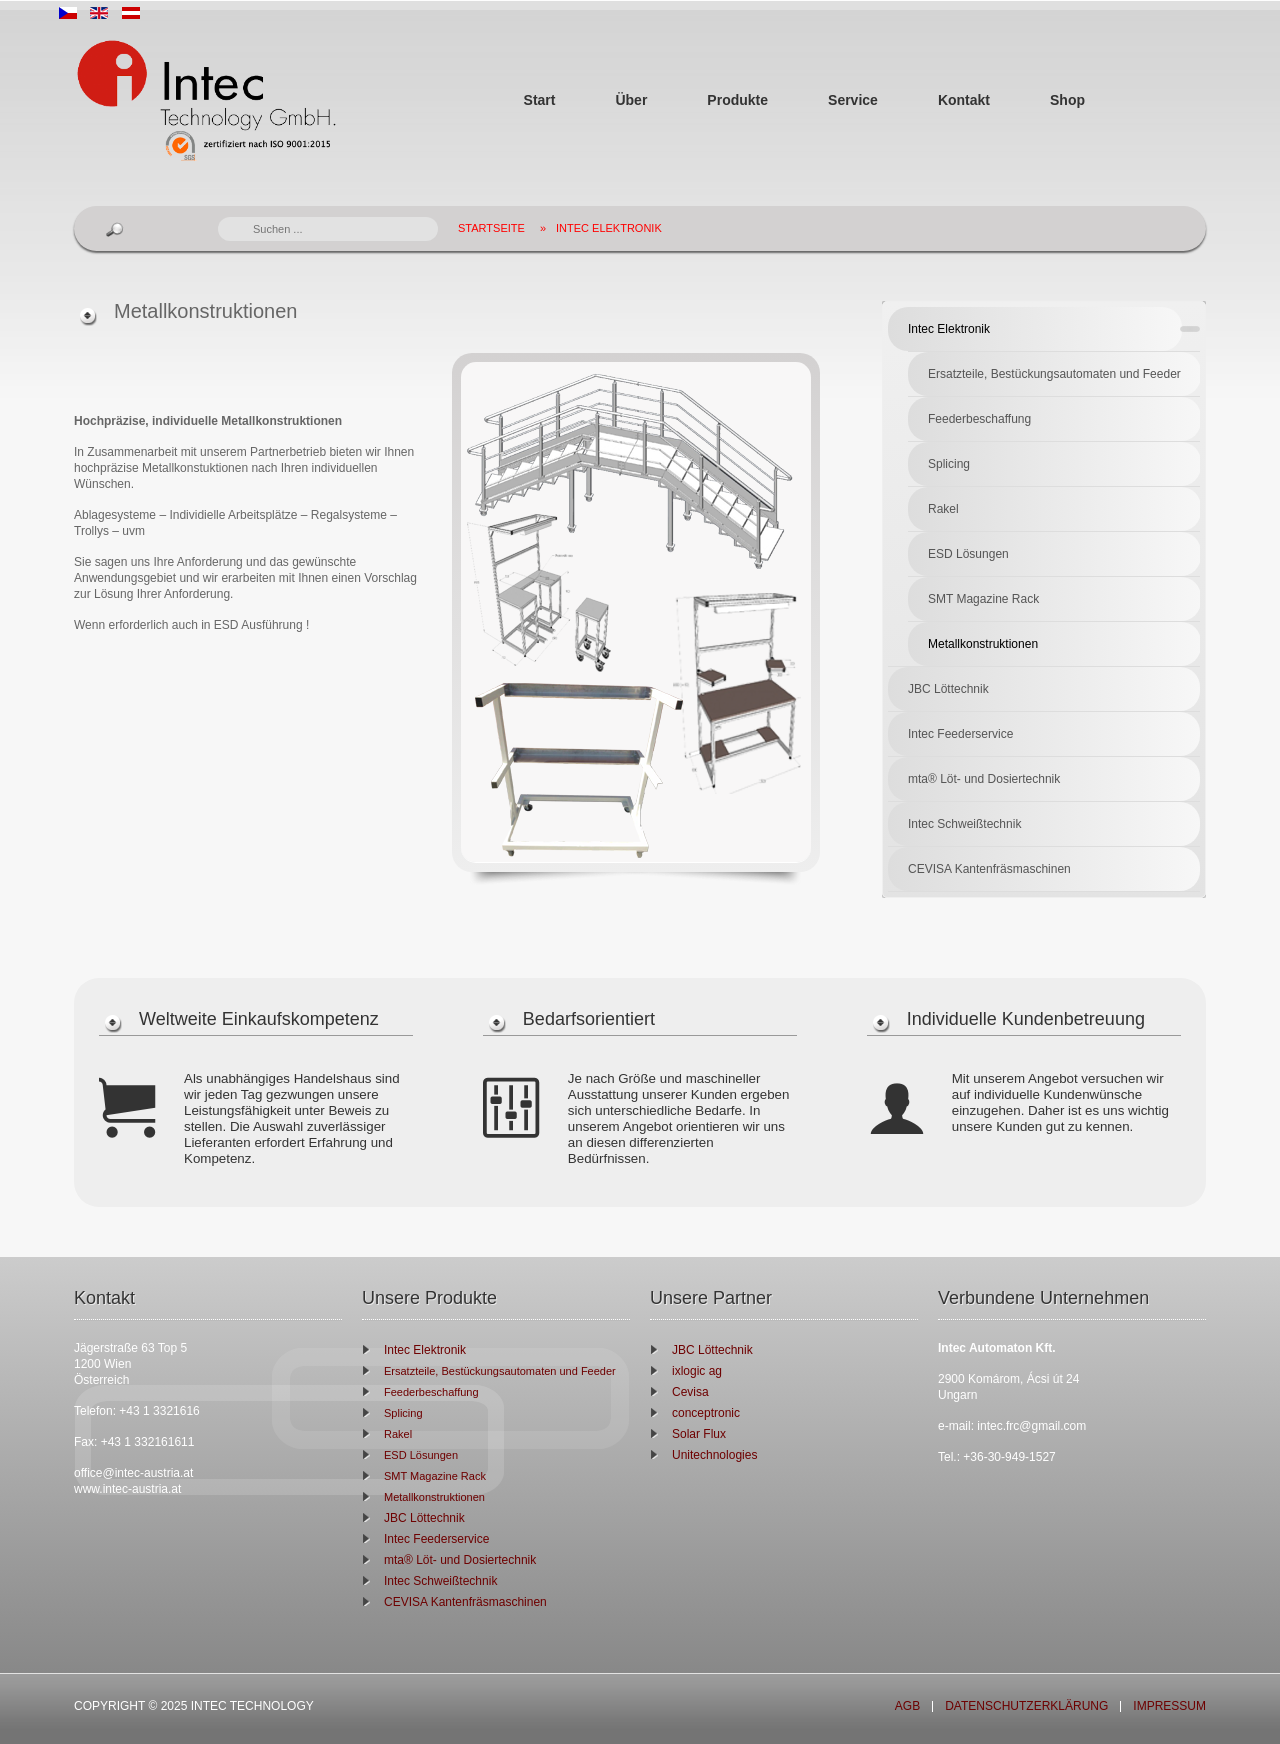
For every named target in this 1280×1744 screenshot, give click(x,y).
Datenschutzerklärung (1026, 1706)
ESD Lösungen (968, 554)
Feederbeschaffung (979, 419)
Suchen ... (218, 217)
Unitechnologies (714, 1455)
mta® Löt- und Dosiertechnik (984, 779)
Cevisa (690, 1392)
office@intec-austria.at (133, 1473)
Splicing (949, 464)
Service (853, 100)
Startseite (491, 228)
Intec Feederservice (960, 734)
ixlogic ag (697, 1371)
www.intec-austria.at (127, 1489)
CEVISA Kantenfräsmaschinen (989, 869)
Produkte (737, 100)
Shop (1067, 100)
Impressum (1169, 1706)
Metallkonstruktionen (983, 644)
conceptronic (706, 1413)
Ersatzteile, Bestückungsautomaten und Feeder (1054, 374)
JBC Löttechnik (948, 689)
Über (631, 100)
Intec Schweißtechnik (964, 824)
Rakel (943, 509)
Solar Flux (699, 1434)
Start (540, 100)
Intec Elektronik (609, 228)
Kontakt (964, 100)
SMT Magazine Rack (983, 599)
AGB (907, 1706)
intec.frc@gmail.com (1031, 1426)
